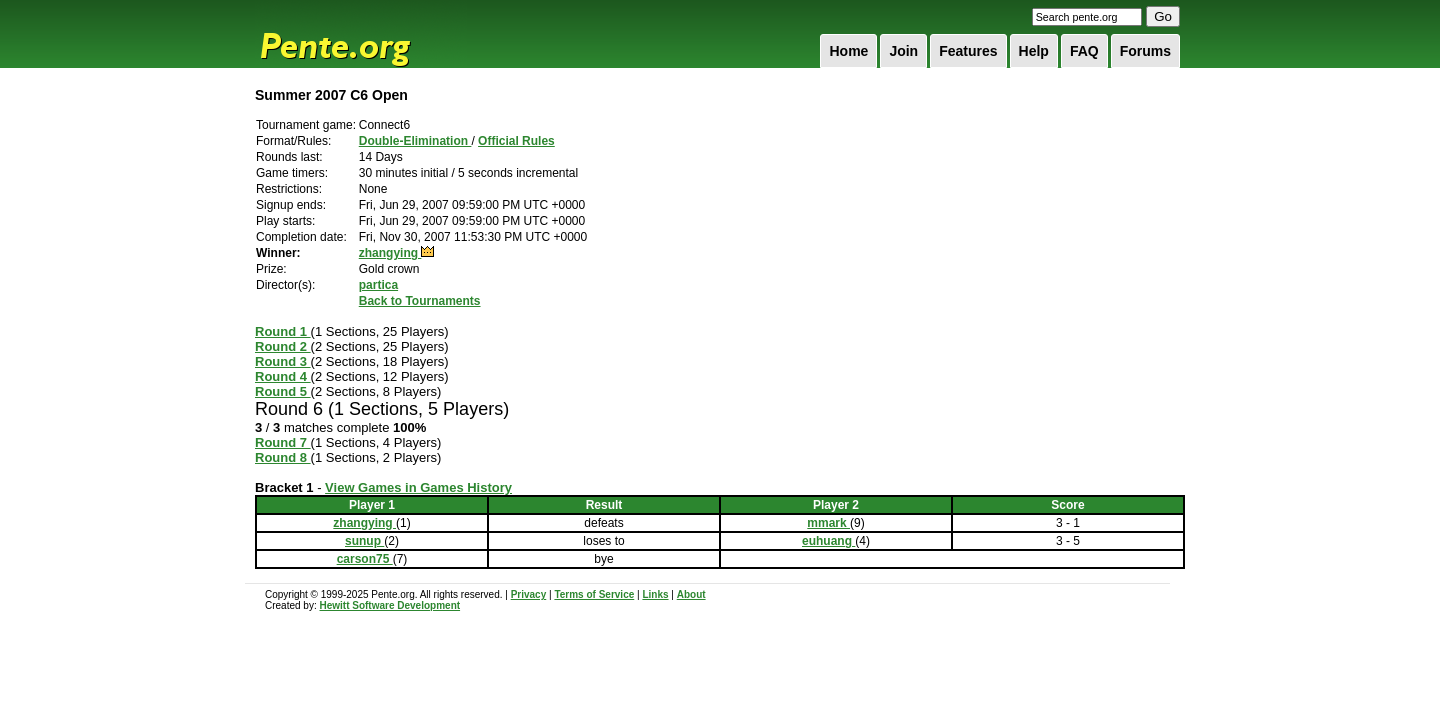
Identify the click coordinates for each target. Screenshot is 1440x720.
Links (655, 594)
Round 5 (283, 391)
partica (378, 285)
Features (968, 51)
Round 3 (283, 361)
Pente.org (361, 34)
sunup (364, 541)
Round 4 (283, 376)
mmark (828, 523)
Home (848, 51)
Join (903, 51)
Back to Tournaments (420, 301)
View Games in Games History (418, 487)
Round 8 (283, 457)
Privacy (529, 594)
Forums (1145, 51)
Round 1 (283, 331)
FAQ (1084, 51)
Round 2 (283, 346)
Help (1034, 51)
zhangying (390, 253)
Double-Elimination (415, 141)
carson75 (365, 559)
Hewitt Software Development (389, 605)
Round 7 (283, 442)
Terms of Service (594, 594)
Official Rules (516, 141)
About (691, 594)
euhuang (828, 541)
